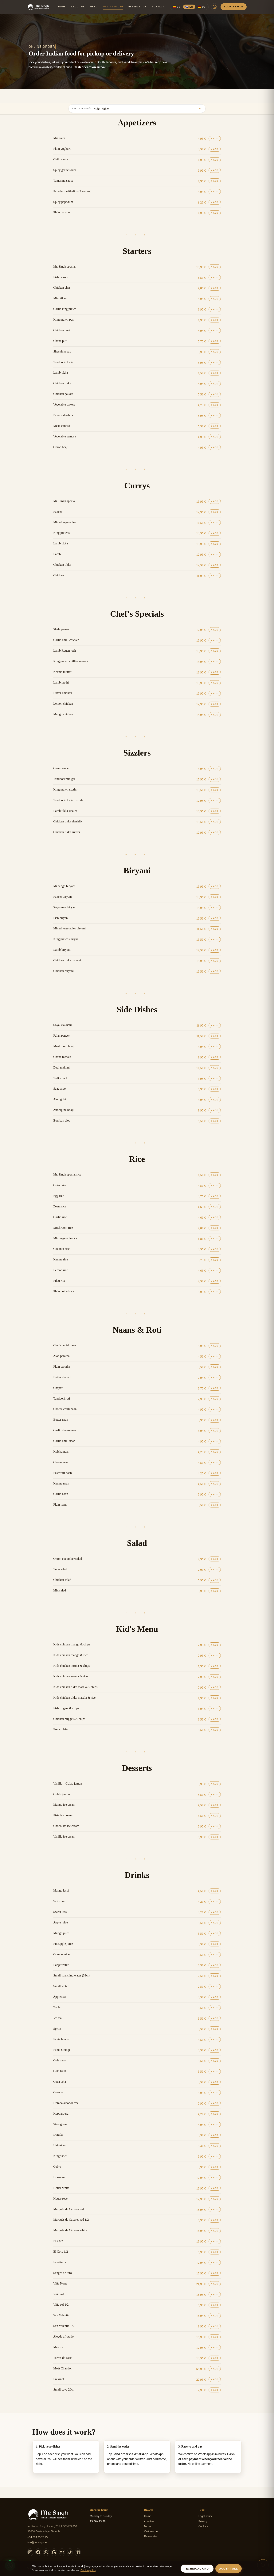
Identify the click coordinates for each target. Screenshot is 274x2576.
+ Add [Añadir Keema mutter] (214, 672)
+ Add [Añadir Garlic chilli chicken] (214, 640)
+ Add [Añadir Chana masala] (214, 1057)
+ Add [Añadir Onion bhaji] (214, 447)
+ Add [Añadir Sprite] (214, 2029)
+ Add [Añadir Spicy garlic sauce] (214, 170)
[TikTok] (70, 2552)
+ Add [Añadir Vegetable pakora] (214, 405)
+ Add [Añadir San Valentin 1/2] (214, 2326)
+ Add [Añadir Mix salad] (214, 1591)
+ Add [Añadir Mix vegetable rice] (214, 1238)
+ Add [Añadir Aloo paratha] (214, 1356)
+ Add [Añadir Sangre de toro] (214, 2273)
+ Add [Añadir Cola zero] (214, 2061)
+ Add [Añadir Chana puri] (214, 341)
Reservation (137, 6)
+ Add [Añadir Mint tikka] (214, 299)
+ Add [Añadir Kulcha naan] (214, 1452)
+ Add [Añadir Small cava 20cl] (214, 2390)
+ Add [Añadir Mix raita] (214, 138)
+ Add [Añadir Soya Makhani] (214, 1025)
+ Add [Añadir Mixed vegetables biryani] (214, 929)
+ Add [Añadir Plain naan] (214, 1505)
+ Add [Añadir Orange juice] (214, 1954)
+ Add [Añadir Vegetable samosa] (214, 437)
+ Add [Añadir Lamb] (214, 554)
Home (62, 6)
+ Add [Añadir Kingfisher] (214, 2156)
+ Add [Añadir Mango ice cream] (214, 1805)
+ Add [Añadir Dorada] (214, 2135)
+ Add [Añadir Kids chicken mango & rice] (214, 1655)
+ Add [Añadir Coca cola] (214, 2082)
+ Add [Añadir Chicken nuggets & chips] (214, 1719)
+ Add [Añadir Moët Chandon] (214, 2369)
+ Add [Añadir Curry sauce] (214, 769)
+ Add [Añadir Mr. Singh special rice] (214, 1175)
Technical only (197, 2568)
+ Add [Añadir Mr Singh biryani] (214, 886)
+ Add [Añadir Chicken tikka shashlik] (214, 822)
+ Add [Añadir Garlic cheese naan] (214, 1431)
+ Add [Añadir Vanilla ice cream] (214, 1837)
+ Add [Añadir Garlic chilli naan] (214, 1441)
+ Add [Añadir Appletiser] (214, 1997)
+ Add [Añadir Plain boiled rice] (214, 1291)
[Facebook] (38, 2552)
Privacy (202, 2521)
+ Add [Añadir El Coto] (214, 2241)
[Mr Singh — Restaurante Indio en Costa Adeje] (38, 6)
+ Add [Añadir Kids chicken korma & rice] (214, 1677)
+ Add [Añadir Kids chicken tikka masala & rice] (214, 1698)
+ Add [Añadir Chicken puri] (214, 330)
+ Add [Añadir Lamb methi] (214, 683)
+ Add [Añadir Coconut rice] (214, 1249)
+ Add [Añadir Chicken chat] (214, 288)
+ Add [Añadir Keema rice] (214, 1260)
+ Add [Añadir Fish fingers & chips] (214, 1708)
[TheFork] (78, 2552)
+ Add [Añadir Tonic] (214, 2007)
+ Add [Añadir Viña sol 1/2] (214, 2305)
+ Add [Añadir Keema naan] (214, 1484)
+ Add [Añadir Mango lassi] (214, 1891)
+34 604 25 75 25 (37, 2537)
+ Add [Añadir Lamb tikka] (214, 373)
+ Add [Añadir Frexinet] (214, 2379)
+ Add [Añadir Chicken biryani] (214, 971)
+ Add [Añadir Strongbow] (214, 2124)
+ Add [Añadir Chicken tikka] (214, 384)
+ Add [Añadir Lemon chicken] (214, 704)
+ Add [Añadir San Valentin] (214, 2316)
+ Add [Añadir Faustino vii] (214, 2262)
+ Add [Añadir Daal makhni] (214, 1068)
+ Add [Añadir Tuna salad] (214, 1569)
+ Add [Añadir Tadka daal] (214, 1078)
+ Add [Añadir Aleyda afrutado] (214, 2337)
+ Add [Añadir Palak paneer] (214, 1036)
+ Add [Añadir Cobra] (214, 2167)
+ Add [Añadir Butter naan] (214, 1420)
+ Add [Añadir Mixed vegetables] (214, 522)
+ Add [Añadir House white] (214, 2188)
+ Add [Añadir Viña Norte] (214, 2284)
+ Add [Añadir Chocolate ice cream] (214, 1826)
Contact (158, 6)
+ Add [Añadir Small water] (214, 1986)
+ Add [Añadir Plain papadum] (214, 213)
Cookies (203, 2526)
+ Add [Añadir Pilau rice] (214, 1281)
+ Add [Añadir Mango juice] (214, 1933)
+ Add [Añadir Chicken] (214, 575)
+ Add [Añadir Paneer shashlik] (214, 415)
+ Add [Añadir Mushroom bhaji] (214, 1046)
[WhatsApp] (46, 2552)
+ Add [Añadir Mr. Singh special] (214, 267)
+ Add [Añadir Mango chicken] (214, 715)
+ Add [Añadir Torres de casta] (214, 2358)
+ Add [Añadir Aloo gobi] (214, 1100)
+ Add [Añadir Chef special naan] (214, 1346)
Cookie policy (88, 2570)
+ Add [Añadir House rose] (214, 2199)
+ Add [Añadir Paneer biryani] (214, 897)
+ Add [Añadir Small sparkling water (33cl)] (214, 1976)
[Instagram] (30, 2552)
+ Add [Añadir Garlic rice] (214, 1217)
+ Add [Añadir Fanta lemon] (214, 2039)
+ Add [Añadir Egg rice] (214, 1196)
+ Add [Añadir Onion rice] (214, 1185)
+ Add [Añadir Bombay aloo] (214, 1121)
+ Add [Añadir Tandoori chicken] (214, 362)
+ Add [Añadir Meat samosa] (214, 426)
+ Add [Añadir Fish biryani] (214, 918)
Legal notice (205, 2516)
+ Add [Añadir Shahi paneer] (214, 630)
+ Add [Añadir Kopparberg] (214, 2114)
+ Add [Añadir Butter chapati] (214, 1377)
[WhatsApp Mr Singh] (214, 6)
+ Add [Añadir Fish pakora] (214, 277)
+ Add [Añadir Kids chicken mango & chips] (214, 1645)
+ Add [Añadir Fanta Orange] (214, 2050)
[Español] (176, 7)
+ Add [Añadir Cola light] (214, 2071)
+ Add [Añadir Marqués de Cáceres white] (214, 2231)
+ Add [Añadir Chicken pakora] (214, 394)
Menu (94, 6)
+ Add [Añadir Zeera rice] (214, 1207)
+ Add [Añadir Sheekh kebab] (214, 352)
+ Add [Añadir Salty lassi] (214, 1901)
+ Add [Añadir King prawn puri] (214, 320)
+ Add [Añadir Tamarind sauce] (214, 181)
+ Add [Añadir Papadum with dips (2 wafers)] (214, 191)
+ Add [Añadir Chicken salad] (214, 1580)
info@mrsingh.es (37, 2542)
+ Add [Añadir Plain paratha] (214, 1367)
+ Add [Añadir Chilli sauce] (214, 160)
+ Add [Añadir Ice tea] (214, 2018)
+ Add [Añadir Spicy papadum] (214, 202)
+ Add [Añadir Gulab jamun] (214, 1794)
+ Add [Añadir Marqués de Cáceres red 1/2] (214, 2220)
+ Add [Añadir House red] (214, 2177)
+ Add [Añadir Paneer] (214, 512)
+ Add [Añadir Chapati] (214, 1388)
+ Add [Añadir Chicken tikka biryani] (214, 961)
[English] (189, 7)
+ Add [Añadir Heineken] (214, 2146)
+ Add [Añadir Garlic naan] (214, 1494)
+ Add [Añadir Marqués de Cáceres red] (214, 2209)
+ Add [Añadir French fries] (214, 1730)
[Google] (54, 2552)
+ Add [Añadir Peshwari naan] (214, 1473)
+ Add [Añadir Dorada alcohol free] (214, 2103)
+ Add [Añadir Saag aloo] (214, 1089)
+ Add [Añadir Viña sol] (214, 2294)
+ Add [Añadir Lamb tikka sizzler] (214, 811)
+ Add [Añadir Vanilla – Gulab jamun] (214, 1784)
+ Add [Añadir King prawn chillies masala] (214, 661)
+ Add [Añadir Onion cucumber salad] (214, 1559)
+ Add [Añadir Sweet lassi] (214, 1912)
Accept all (228, 2568)
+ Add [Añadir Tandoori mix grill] (214, 779)
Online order (113, 6)
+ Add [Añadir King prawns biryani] (214, 939)
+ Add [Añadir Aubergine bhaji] (214, 1110)
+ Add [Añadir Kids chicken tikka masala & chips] (214, 1687)
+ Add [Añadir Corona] (214, 2092)
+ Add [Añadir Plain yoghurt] (214, 149)
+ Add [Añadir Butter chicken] (214, 693)
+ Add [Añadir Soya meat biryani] (214, 907)
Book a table (233, 6)
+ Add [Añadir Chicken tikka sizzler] (214, 832)
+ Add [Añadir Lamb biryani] (214, 950)
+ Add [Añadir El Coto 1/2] (214, 2252)
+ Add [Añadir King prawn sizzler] (214, 790)
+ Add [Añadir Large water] (214, 1965)
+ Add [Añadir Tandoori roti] (214, 1399)
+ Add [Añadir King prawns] (214, 533)
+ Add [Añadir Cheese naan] (214, 1462)
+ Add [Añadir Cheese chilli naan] (214, 1409)
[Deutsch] (202, 7)
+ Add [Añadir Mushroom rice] (214, 1228)
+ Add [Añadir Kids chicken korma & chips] (214, 1666)
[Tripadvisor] (62, 2552)
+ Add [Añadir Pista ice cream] (214, 1816)
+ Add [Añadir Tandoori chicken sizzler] (214, 800)
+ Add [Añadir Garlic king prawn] (214, 309)
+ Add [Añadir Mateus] (214, 2347)
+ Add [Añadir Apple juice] (214, 1923)
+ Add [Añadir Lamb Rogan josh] (214, 651)
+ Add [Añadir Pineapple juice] (214, 1944)
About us (78, 6)
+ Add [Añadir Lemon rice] (214, 1270)
